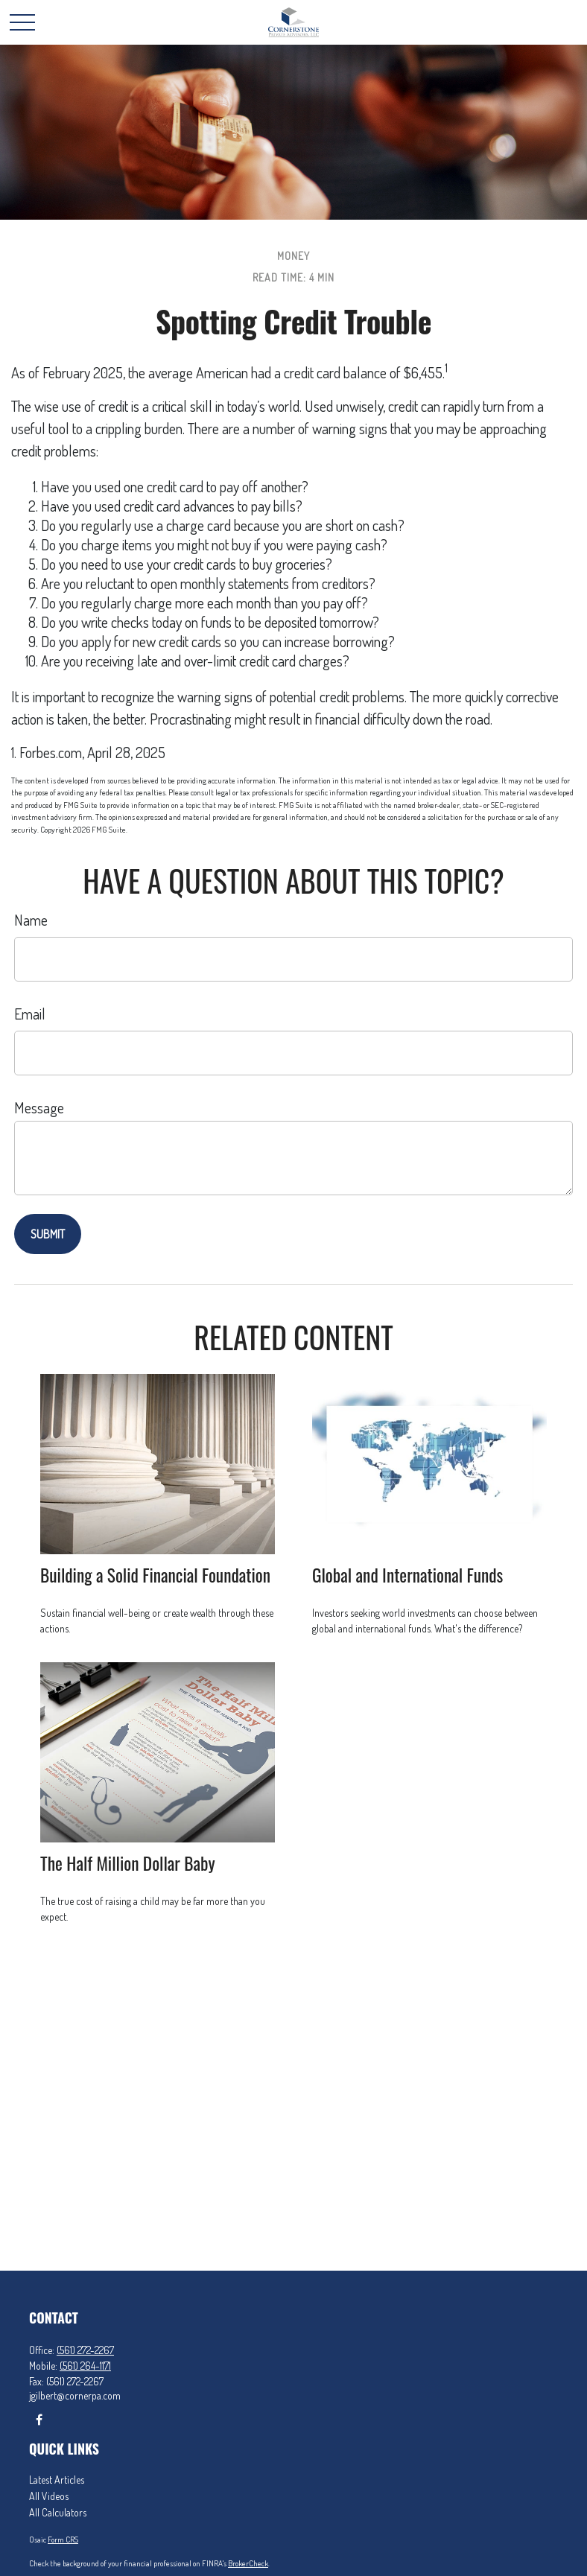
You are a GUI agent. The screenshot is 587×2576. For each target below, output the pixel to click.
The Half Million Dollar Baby (127, 1863)
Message (39, 1107)
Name (31, 919)
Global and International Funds (407, 1575)
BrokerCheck (248, 2563)
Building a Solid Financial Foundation (155, 1575)
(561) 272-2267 (85, 2350)
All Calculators (57, 2512)
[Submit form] (47, 1234)
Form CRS (63, 2539)
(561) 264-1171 (85, 2365)
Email (29, 1013)
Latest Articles (56, 2479)
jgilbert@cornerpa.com (75, 2395)
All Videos (49, 2496)
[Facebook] (39, 2419)
